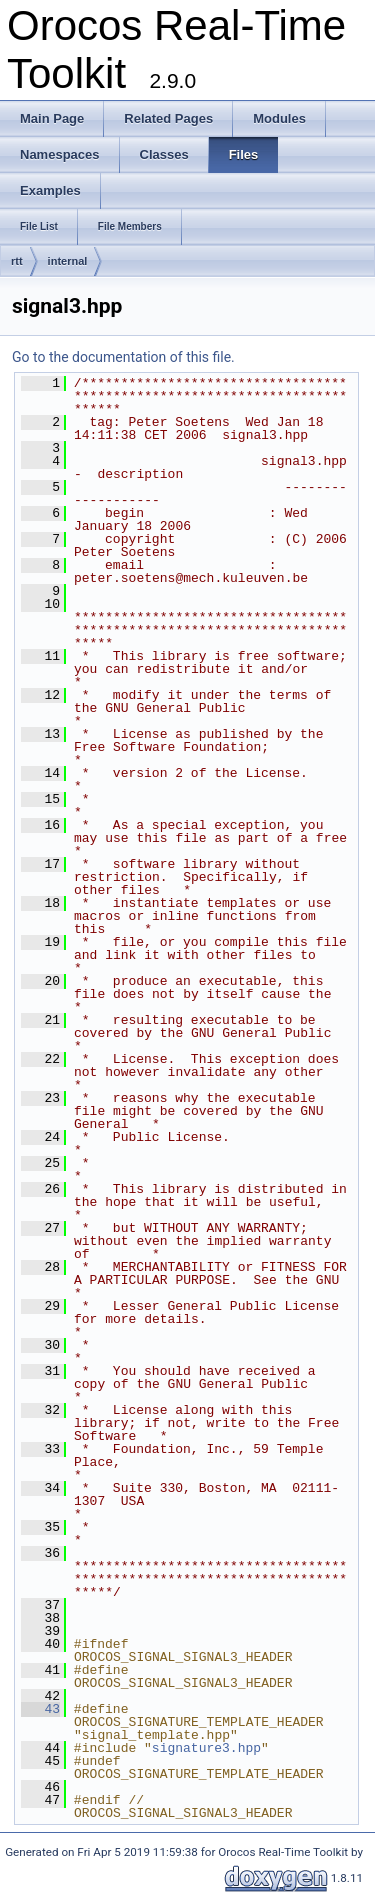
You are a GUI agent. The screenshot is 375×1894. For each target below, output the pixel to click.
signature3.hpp (206, 1748)
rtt (17, 261)
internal (68, 261)
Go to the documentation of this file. (123, 357)
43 (40, 1709)
